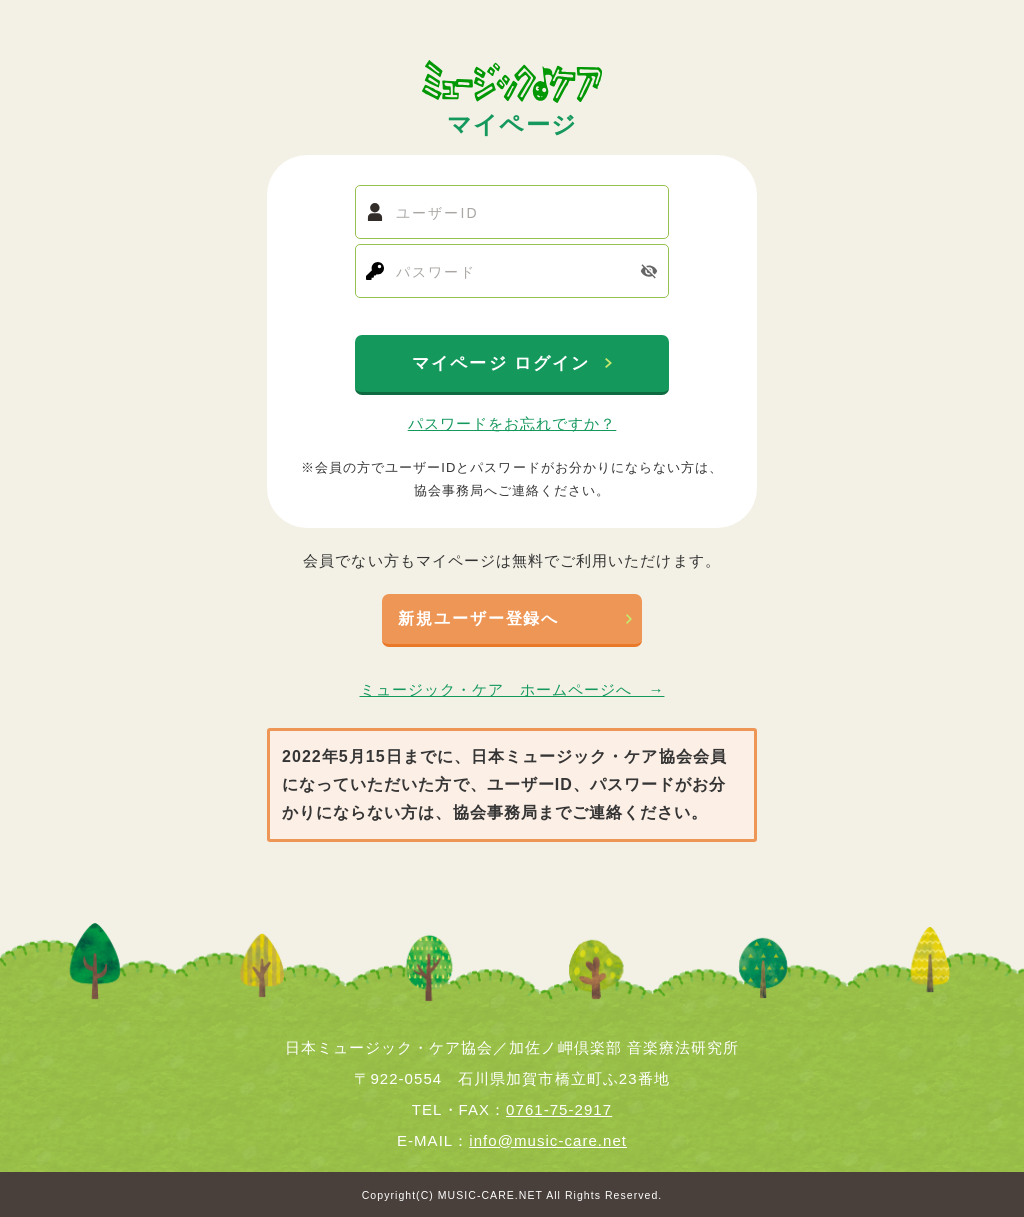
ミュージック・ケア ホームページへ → (512, 689)
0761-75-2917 (559, 1109)
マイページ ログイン (504, 363)
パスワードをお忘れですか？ (512, 423)
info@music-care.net (548, 1140)
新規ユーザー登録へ (478, 618)
